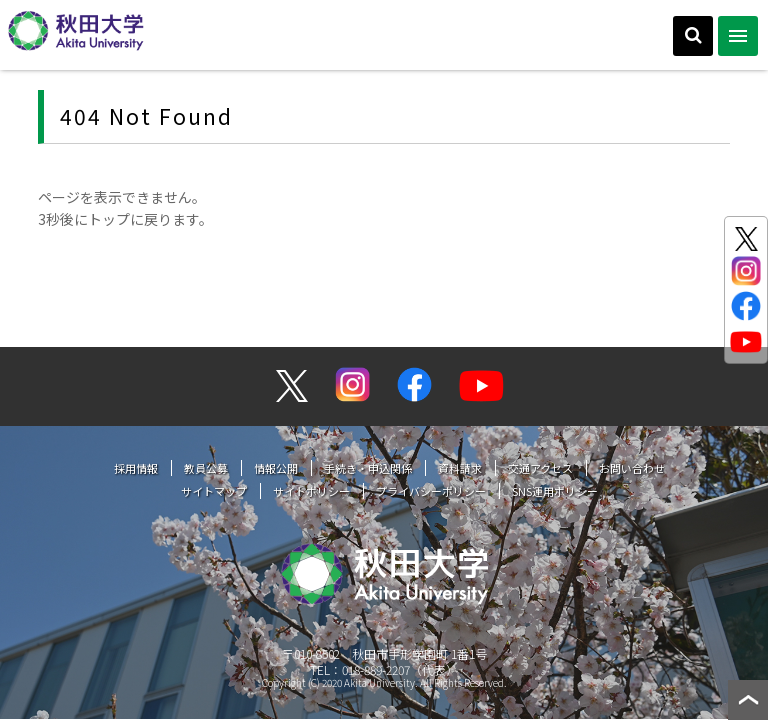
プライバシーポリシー (431, 491)
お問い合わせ (632, 468)
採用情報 (136, 468)
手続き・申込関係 (368, 468)
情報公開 (276, 468)
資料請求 (460, 468)
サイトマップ (214, 491)
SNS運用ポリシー (555, 491)
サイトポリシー (311, 491)
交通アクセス (540, 468)
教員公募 (206, 468)
